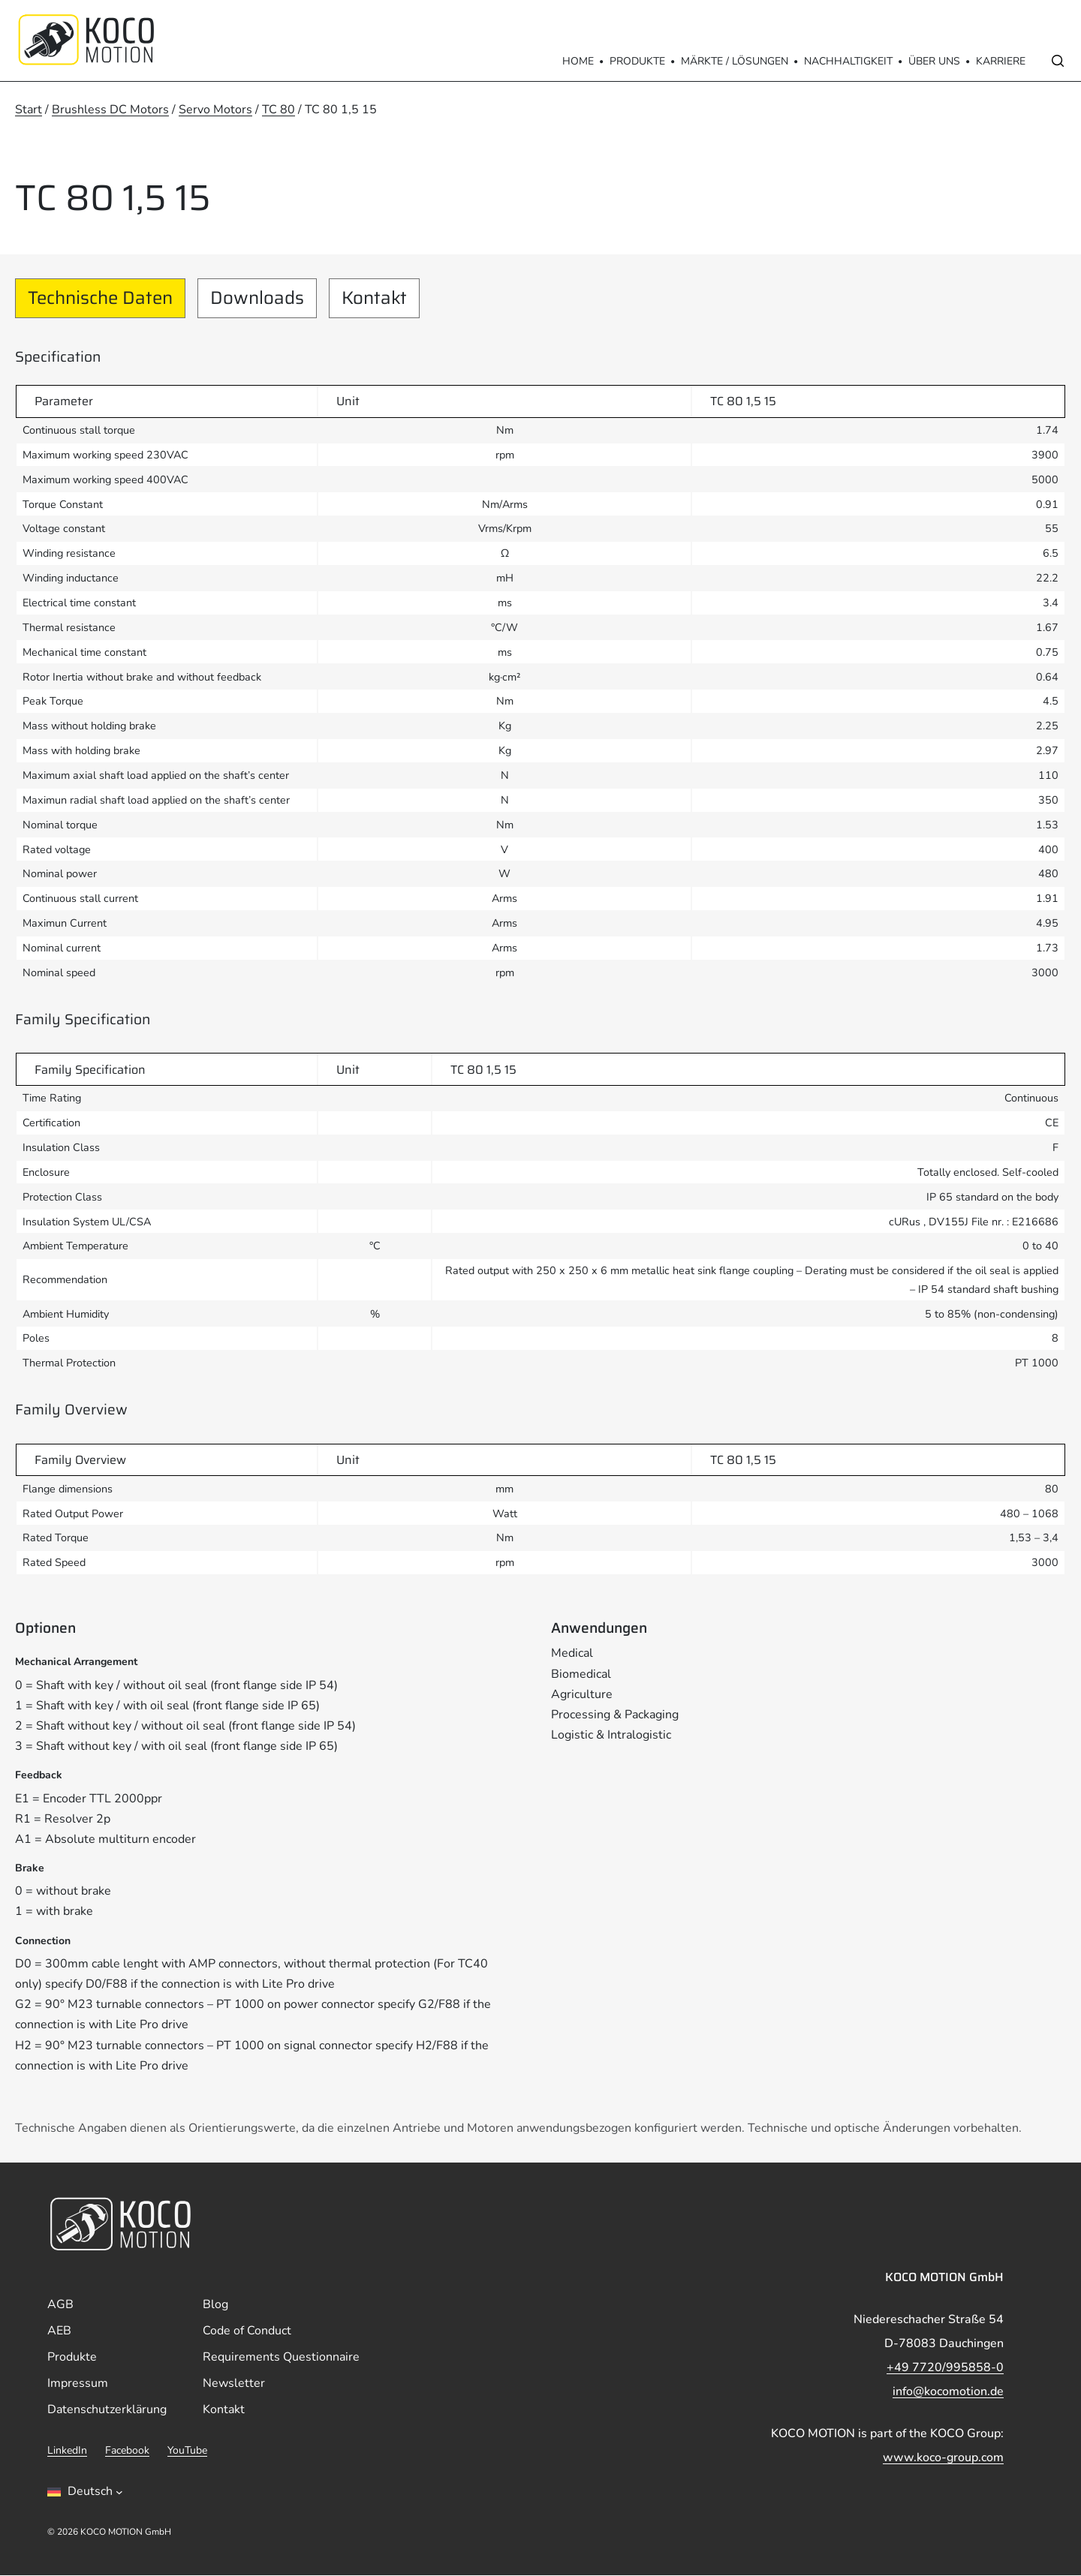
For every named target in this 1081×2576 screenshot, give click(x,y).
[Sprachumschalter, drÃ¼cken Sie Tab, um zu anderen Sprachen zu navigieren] (85, 2492)
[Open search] (1057, 61)
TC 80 (278, 109)
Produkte (637, 61)
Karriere (1000, 61)
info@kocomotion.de (948, 2392)
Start (28, 109)
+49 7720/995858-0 (945, 2368)
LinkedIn (67, 2451)
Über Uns (934, 61)
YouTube (187, 2451)
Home (578, 61)
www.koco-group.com (943, 2458)
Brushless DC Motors (110, 109)
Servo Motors (215, 109)
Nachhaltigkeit (848, 61)
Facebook (127, 2451)
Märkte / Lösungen (734, 61)
